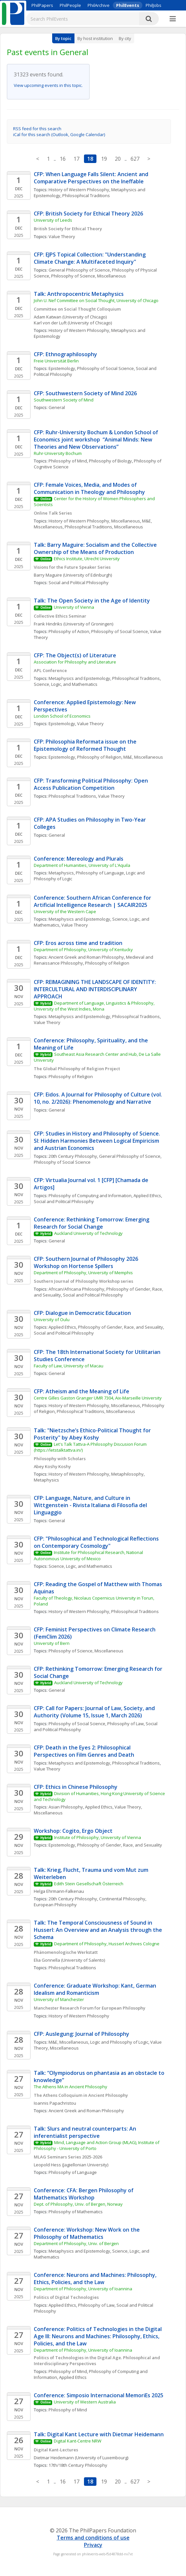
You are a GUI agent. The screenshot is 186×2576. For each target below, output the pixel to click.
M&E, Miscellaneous (143, 757)
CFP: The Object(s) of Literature (75, 655)
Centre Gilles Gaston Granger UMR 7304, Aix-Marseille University (98, 1398)
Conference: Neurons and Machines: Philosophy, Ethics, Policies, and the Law (96, 2278)
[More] (172, 19)
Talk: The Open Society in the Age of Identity (92, 600)
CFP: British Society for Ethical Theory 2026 (88, 213)
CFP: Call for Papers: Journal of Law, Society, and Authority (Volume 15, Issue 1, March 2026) (95, 1712)
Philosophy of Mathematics (76, 2212)
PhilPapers (42, 5)
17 (76, 158)
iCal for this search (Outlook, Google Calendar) (59, 134)
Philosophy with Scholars (60, 1459)
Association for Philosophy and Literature (75, 662)
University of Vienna (74, 607)
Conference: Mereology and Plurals (78, 858)
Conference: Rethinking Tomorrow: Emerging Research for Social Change (92, 1223)
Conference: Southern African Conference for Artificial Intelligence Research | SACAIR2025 (93, 901)
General (57, 407)
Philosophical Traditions (86, 195)
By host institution (95, 38)
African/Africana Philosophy (76, 1289)
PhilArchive (99, 5)
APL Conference (50, 670)
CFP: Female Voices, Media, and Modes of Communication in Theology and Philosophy (89, 488)
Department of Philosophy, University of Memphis (83, 1273)
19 (104, 158)
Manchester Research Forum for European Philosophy (89, 2008)
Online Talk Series (53, 513)
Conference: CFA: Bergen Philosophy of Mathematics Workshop (84, 2194)
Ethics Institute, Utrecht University (87, 559)
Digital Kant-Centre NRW (77, 2441)
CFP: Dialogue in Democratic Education (82, 1313)
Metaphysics (61, 873)
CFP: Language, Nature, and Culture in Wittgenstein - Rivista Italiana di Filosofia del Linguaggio (91, 1505)
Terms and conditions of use (93, 2537)
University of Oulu (52, 1319)
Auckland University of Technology (88, 1233)
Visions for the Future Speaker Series (72, 567)
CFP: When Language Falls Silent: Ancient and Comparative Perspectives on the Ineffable (92, 178)
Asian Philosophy (66, 1807)
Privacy (93, 2544)
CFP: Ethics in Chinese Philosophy (75, 1786)
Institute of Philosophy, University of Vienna (97, 1837)
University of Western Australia (85, 2402)
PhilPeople (70, 5)
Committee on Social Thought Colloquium (77, 309)
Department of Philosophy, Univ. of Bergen (76, 2243)
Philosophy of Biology (110, 461)
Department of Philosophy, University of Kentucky (83, 949)
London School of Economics (62, 716)
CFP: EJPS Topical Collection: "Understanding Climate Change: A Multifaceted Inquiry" (90, 258)
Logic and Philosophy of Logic (119, 2042)
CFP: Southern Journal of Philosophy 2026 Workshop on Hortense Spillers (86, 1262)
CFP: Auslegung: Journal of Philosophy (81, 2033)
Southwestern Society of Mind (63, 400)
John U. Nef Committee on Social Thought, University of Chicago (96, 300)
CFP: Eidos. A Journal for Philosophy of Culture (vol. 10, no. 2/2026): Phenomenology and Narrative (98, 1098)
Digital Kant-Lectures (56, 2450)
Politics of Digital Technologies (67, 2297)
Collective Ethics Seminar (60, 616)
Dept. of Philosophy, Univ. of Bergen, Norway (78, 2204)
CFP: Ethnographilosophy (65, 354)
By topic (63, 38)
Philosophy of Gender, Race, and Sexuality (120, 1327)
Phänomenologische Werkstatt (66, 1952)
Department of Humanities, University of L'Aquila (82, 865)
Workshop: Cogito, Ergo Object (74, 1830)
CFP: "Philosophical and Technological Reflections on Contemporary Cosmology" (97, 1542)
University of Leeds (53, 220)
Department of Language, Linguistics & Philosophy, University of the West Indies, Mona (94, 1006)
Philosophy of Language (100, 873)
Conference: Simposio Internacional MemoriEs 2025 (98, 2395)
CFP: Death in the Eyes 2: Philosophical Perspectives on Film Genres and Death (84, 1751)
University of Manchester (59, 1999)
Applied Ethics (147, 1195)
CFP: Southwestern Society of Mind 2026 (85, 393)
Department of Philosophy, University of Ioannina (83, 2289)
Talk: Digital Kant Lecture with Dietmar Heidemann (99, 2434)
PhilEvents (127, 5)
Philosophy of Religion (99, 757)
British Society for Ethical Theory (68, 229)
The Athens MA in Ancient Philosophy (70, 2087)
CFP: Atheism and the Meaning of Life (81, 1391)
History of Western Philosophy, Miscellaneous (94, 521)
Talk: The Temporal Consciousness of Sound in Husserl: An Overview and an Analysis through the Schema (98, 1930)
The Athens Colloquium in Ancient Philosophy (81, 2095)
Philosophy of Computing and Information (90, 1195)
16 (63, 158)
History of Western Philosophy (79, 190)
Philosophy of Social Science (105, 368)
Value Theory (62, 236)
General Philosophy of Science (79, 270)
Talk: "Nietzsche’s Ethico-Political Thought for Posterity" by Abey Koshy (93, 1434)
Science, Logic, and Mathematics (65, 684)
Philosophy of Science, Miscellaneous (88, 276)
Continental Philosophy (122, 1899)
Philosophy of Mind (68, 461)
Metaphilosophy (127, 1474)
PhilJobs (153, 5)
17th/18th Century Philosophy (78, 2465)
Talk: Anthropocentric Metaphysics (79, 293)
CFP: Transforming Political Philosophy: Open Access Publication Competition (91, 784)
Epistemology (62, 368)
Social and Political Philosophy (79, 582)
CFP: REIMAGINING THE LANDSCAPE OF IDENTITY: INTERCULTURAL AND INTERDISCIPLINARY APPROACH (95, 989)
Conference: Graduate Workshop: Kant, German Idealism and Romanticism (95, 1989)
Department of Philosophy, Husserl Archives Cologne (106, 1944)
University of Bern (52, 1643)
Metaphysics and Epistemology (79, 678)
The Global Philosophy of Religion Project (77, 1069)
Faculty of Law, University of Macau (68, 1366)
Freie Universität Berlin (56, 361)
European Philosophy (55, 1905)
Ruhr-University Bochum (58, 453)
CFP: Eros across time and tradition (78, 943)
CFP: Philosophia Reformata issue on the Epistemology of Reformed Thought (86, 745)
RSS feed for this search (37, 129)
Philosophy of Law (125, 1724)
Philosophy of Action (69, 631)
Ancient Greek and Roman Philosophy (86, 957)
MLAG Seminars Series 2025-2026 (68, 2157)
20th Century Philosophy (73, 1156)
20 (118, 158)
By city (125, 38)
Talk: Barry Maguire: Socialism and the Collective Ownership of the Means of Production (96, 548)
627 (135, 158)
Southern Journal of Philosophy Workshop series (83, 1281)
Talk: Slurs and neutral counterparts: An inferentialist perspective (85, 2132)
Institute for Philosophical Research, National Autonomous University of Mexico (89, 1555)
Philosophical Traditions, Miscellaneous (104, 527)
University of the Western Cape (65, 911)
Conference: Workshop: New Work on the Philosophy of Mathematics (87, 2233)
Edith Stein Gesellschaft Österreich (88, 1884)
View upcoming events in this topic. (48, 85)
